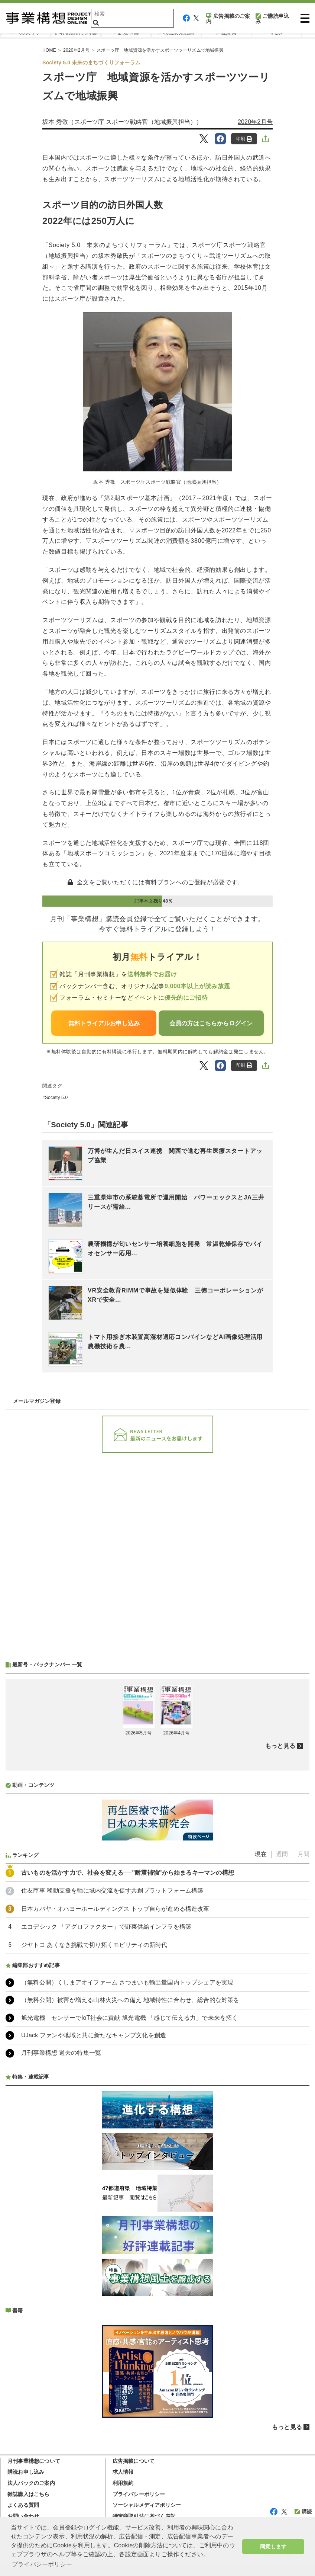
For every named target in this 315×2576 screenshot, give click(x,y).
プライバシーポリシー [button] (42, 2564)
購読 (303, 2511)
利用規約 (123, 2483)
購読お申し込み (25, 2471)
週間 (282, 1854)
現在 (261, 1854)
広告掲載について (134, 2461)
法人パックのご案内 (31, 2483)
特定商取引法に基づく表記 (144, 2516)
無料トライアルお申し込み (104, 1023)
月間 (303, 1854)
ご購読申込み (272, 18)
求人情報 (123, 2471)
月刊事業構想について (33, 2461)
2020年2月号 (255, 122)
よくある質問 (23, 2505)
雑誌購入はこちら (28, 2494)
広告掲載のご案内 (228, 18)
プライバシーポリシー (139, 2494)
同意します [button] (273, 2547)
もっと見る (280, 1746)
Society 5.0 (56, 1097)
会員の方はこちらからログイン (211, 1023)
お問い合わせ (23, 2516)
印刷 (244, 139)
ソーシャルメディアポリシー (147, 2505)
